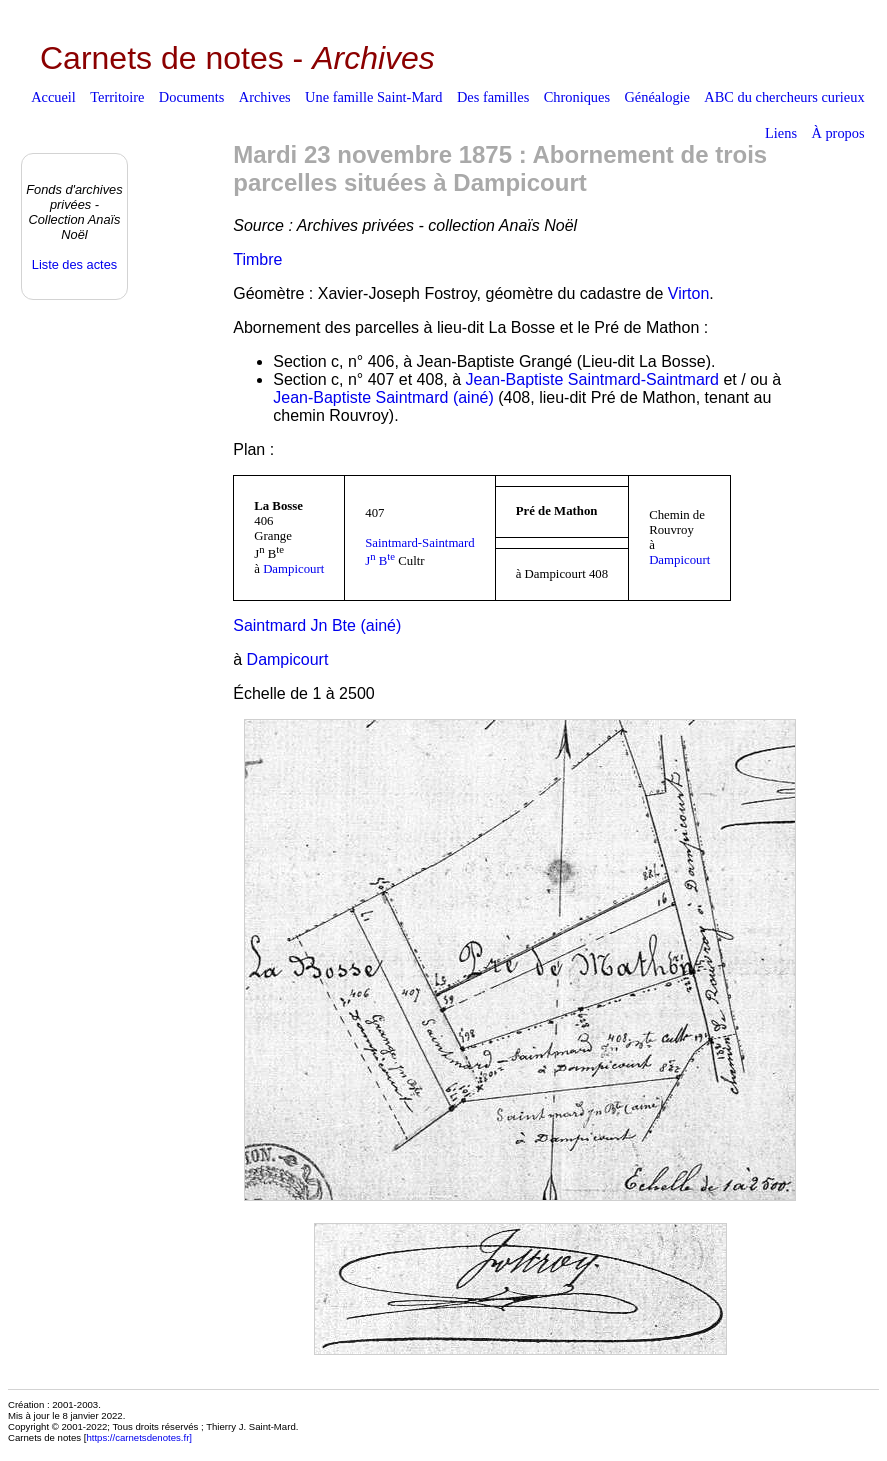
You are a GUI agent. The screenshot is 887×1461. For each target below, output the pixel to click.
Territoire (117, 97)
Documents (192, 97)
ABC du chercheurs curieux (784, 97)
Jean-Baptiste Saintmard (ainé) (383, 397)
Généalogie (657, 97)
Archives (265, 97)
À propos (837, 133)
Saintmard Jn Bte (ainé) (317, 625)
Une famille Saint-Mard (373, 97)
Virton (689, 293)
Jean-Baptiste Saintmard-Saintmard (592, 379)
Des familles (493, 97)
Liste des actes (74, 264)
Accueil (53, 97)
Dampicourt (293, 569)
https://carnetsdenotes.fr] (139, 1437)
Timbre (257, 259)
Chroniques (577, 97)
